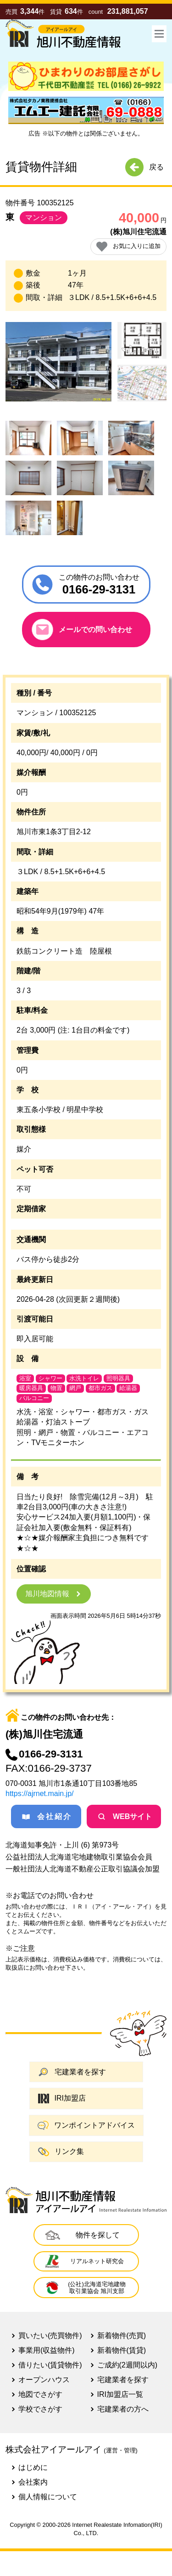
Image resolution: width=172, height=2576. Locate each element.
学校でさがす (40, 2409)
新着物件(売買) (121, 2335)
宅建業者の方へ (123, 2409)
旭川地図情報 (53, 1594)
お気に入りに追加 (128, 246)
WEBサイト (124, 1816)
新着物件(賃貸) (121, 2350)
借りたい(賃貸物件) (50, 2365)
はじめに (33, 2467)
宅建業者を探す (72, 2072)
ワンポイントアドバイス (86, 2125)
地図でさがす (40, 2394)
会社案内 (33, 2482)
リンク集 (61, 2151)
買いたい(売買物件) (50, 2335)
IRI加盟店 (62, 2098)
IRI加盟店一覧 (120, 2394)
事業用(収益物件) (46, 2350)
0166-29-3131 (44, 1754)
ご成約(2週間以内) (127, 2365)
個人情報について (47, 2497)
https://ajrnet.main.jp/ (40, 1793)
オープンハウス (44, 2380)
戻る (144, 167)
